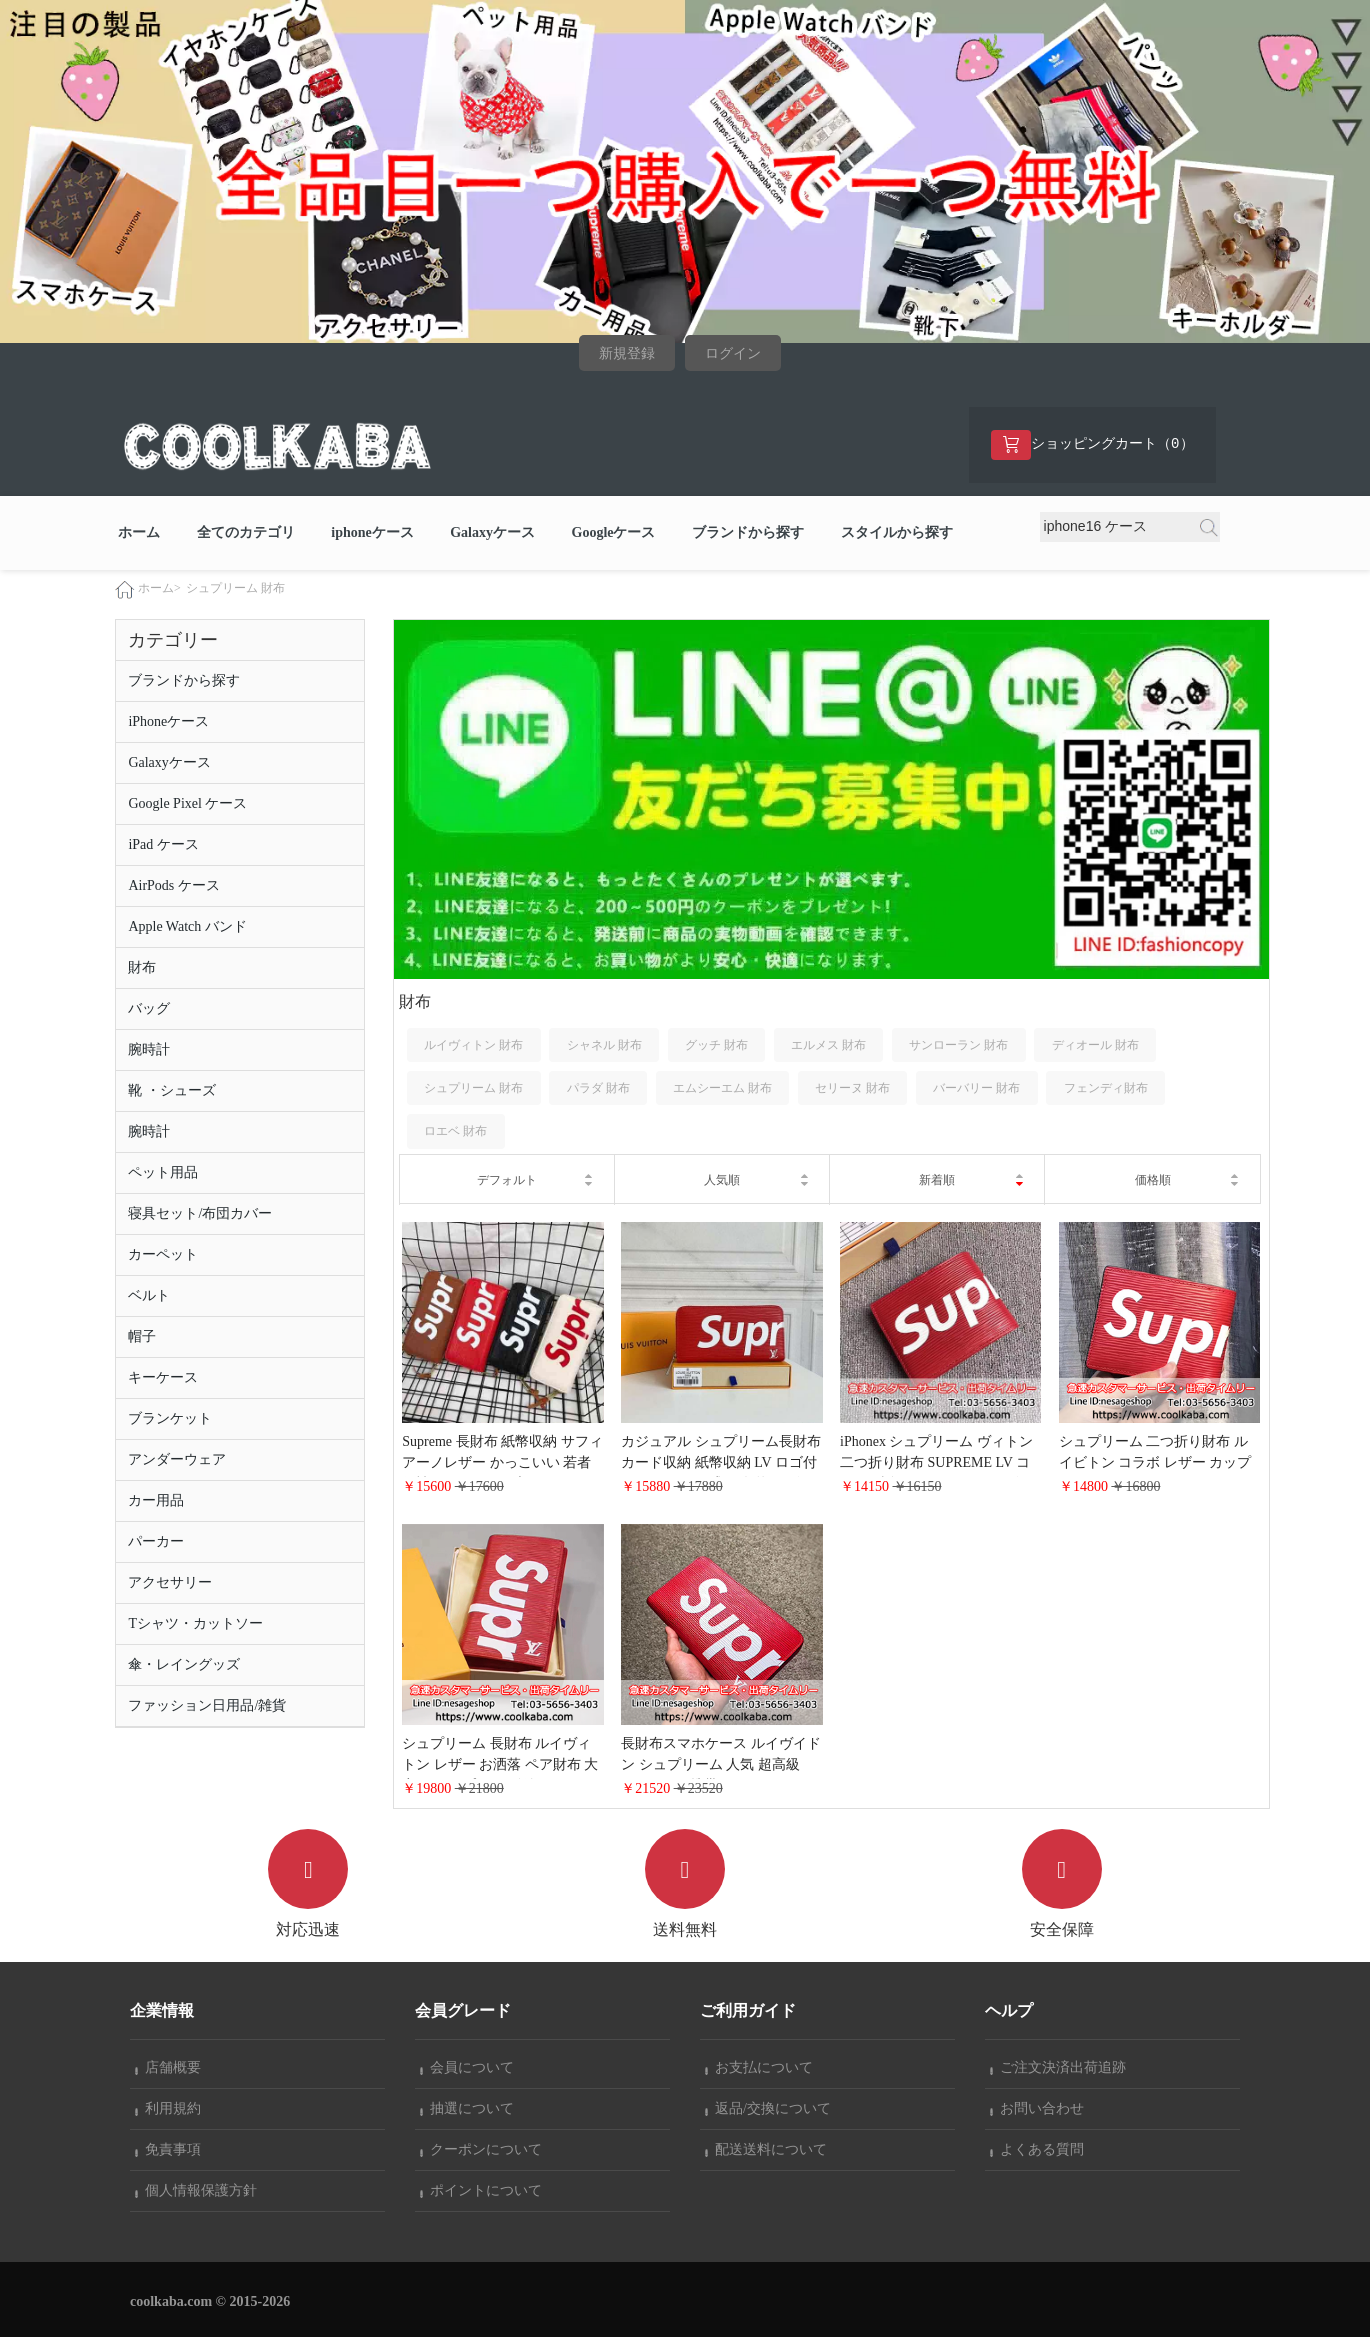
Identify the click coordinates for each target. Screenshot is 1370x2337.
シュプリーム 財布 (235, 589)
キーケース (163, 1378)
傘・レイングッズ (184, 1665)
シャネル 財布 (604, 1045)
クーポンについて (481, 2149)
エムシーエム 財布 (722, 1088)
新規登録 (627, 353)
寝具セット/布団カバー (200, 1214)
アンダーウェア (177, 1460)
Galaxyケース (492, 532)
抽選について (467, 2108)
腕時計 (149, 1050)
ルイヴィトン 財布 (473, 1045)
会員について (467, 2067)
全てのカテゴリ (246, 532)
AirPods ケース (173, 886)
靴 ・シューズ (172, 1091)
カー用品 (156, 1501)
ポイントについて (481, 2190)
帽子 (142, 1337)
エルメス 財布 (828, 1045)
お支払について (759, 2067)
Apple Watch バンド (187, 927)
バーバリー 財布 (976, 1088)
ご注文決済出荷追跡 (1058, 2067)
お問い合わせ (1037, 2108)
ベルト (149, 1296)
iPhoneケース (168, 722)
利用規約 (168, 2108)
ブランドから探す (748, 532)
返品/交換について (768, 2108)
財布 (142, 968)
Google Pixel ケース (187, 804)
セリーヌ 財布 (852, 1088)
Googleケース (614, 532)
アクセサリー (170, 1583)
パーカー (156, 1542)
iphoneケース (372, 532)
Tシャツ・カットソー (195, 1624)
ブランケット (170, 1419)
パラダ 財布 (598, 1088)
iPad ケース (163, 845)
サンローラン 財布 (958, 1045)
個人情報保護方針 (196, 2190)
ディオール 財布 (1095, 1045)
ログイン (733, 353)
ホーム (139, 532)
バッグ (149, 1009)
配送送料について (766, 2149)
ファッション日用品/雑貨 (207, 1706)
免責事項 (168, 2149)
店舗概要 (168, 2067)
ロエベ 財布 (455, 1131)
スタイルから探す (897, 532)
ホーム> (159, 589)
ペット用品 (163, 1173)
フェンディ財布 (1106, 1088)
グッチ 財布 (716, 1045)
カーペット (163, 1255)
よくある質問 (1037, 2149)
